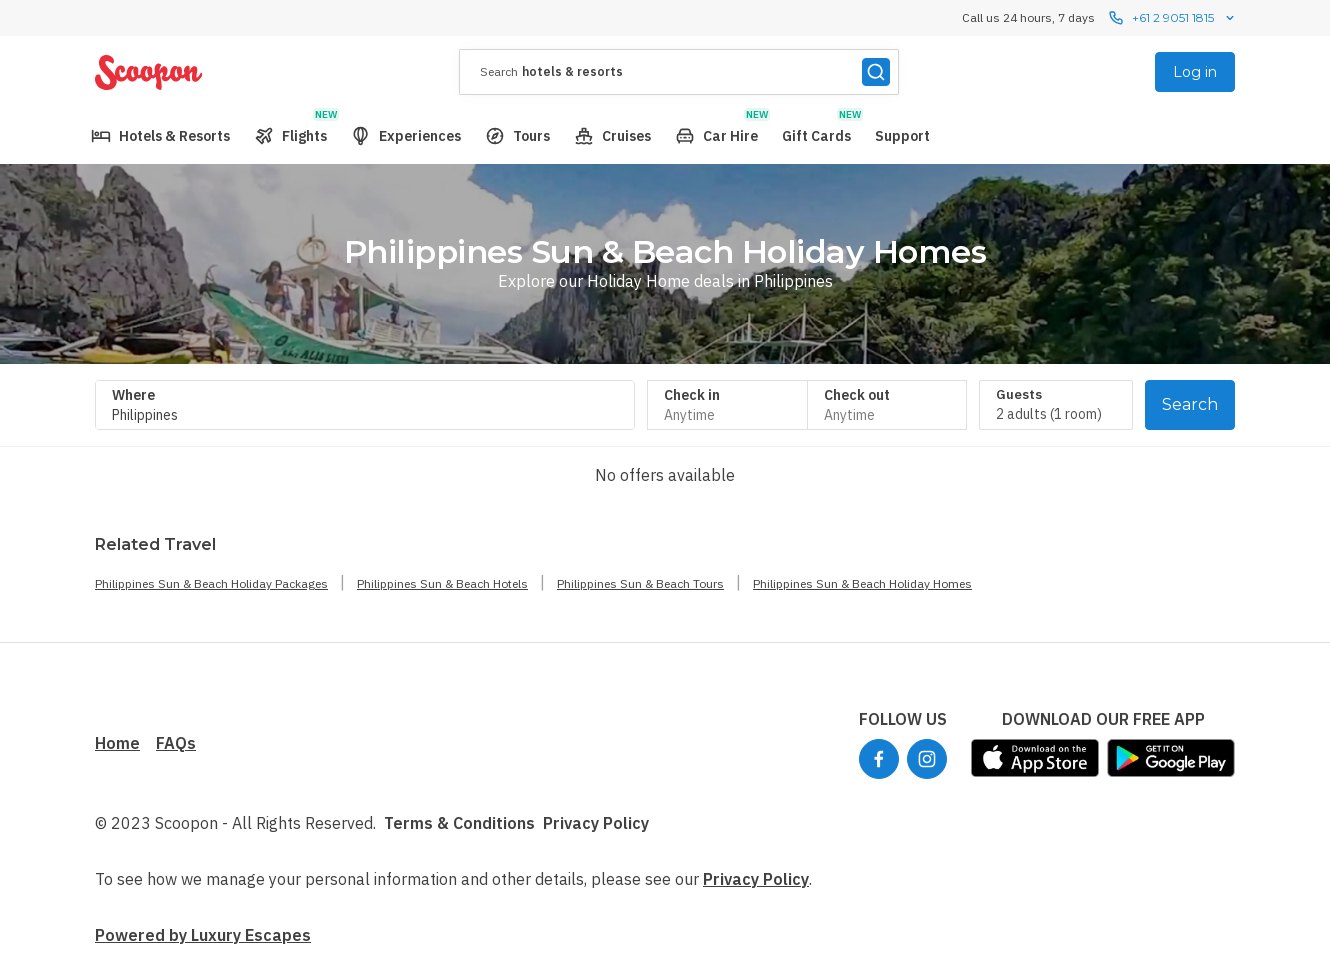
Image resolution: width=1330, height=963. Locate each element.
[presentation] (679, 72)
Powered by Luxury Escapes (203, 935)
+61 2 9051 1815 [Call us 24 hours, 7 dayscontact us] (1173, 18)
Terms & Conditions (459, 823)
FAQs (176, 743)
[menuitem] (160, 136)
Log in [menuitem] (1195, 72)
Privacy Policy (596, 823)
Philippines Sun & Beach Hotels (442, 583)
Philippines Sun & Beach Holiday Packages (211, 583)
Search (1190, 404)
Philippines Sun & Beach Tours (640, 583)
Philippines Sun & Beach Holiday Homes (862, 583)
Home (117, 743)
